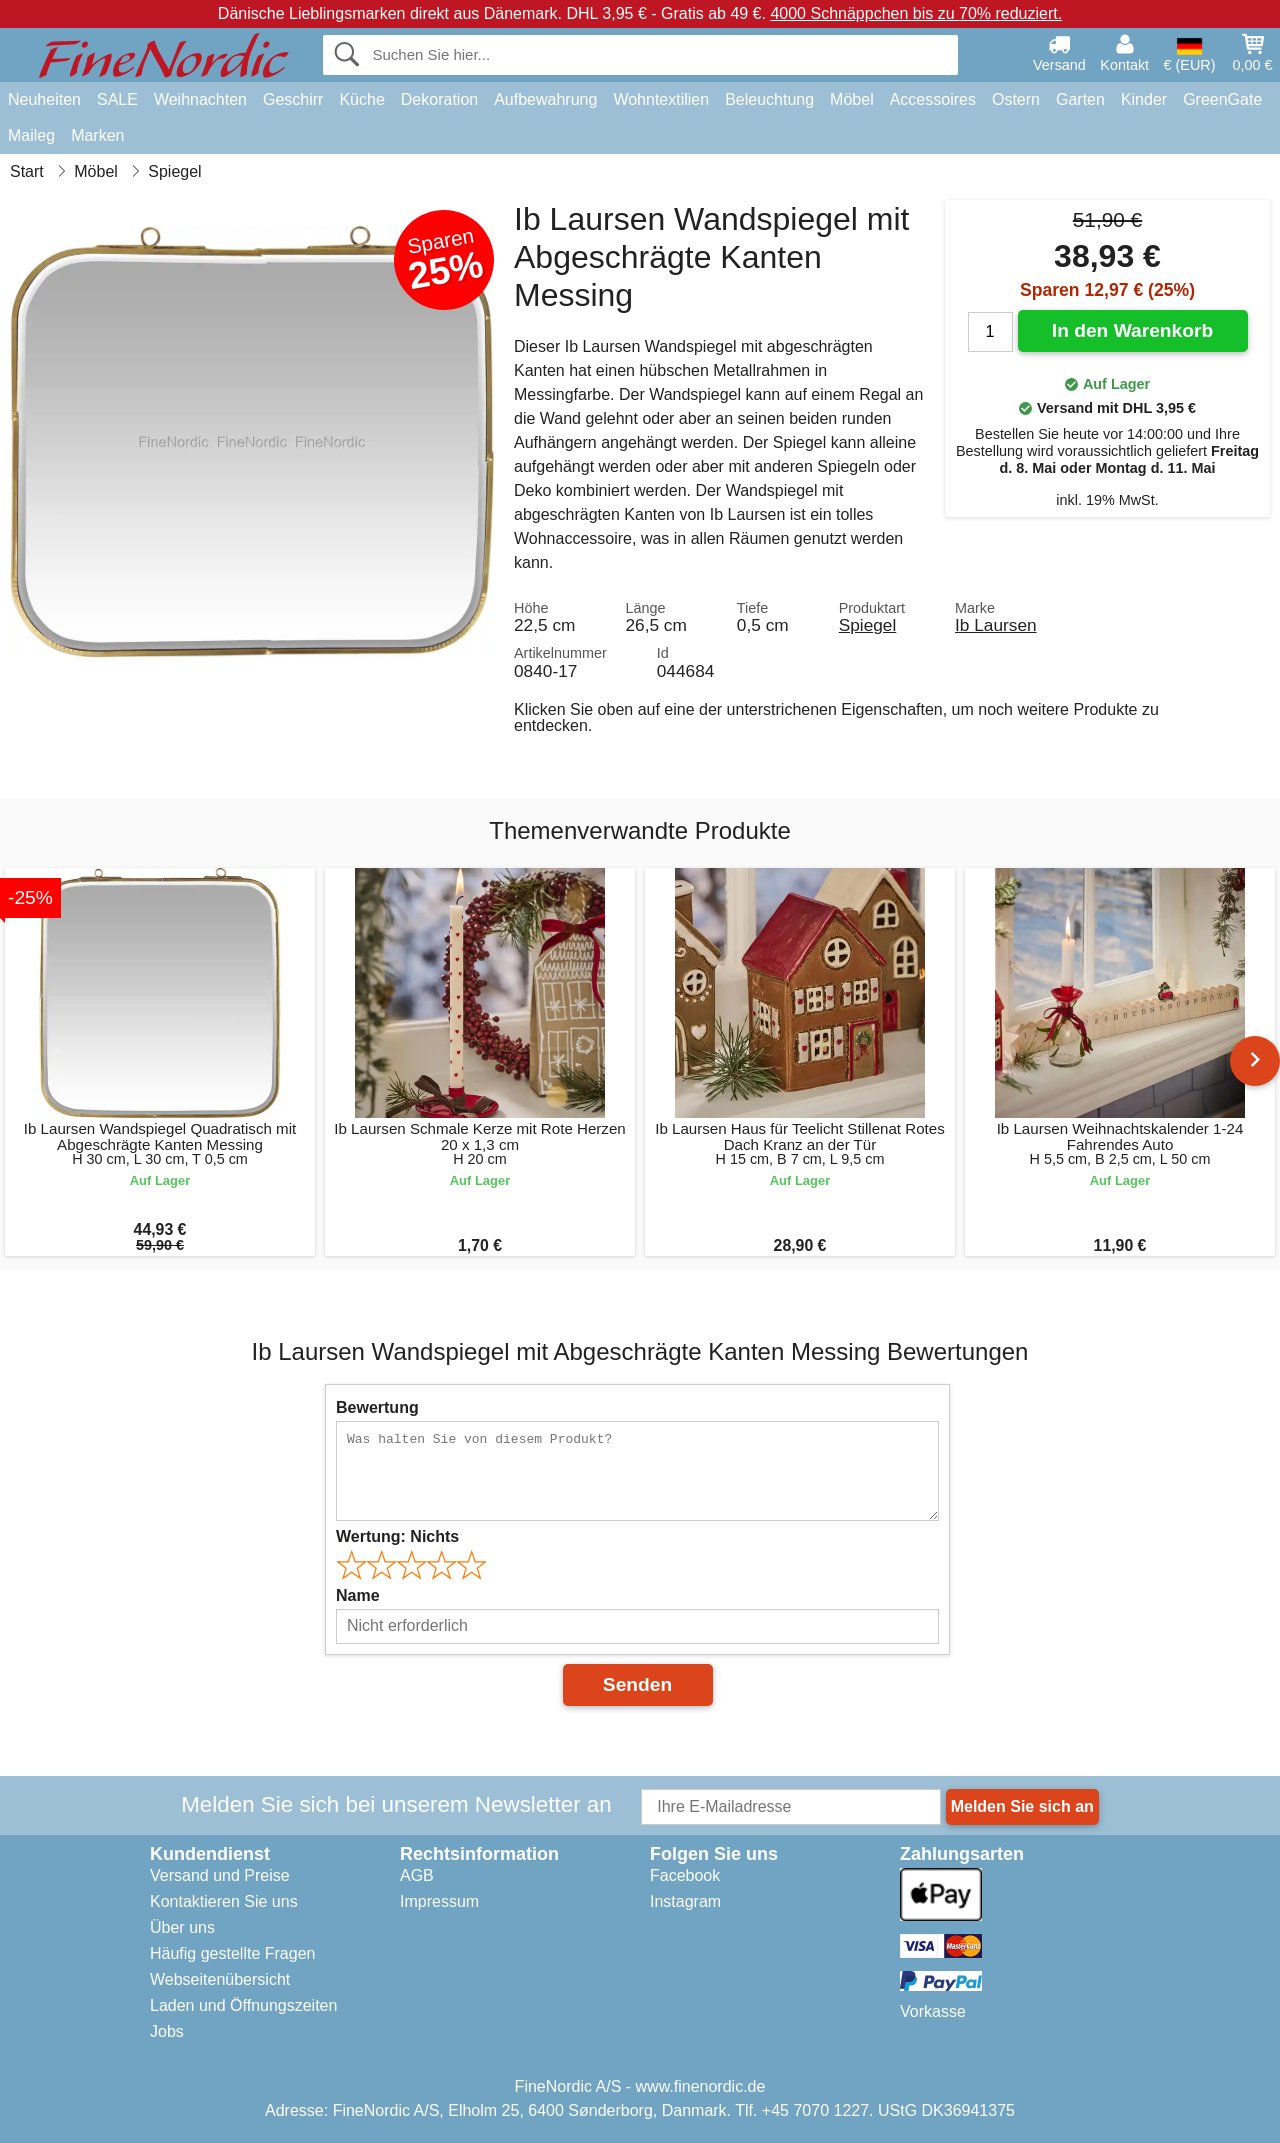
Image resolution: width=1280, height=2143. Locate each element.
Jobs (167, 2031)
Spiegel (868, 625)
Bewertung (377, 1407)
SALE (117, 99)
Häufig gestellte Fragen (232, 1953)
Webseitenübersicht (220, 1979)
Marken (97, 135)
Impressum (439, 1901)
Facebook (685, 1875)
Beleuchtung (769, 99)
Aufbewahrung (545, 99)
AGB (417, 1875)
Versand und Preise (220, 1875)
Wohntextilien (661, 99)
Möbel (852, 99)
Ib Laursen (996, 625)
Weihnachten (200, 99)
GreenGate (1222, 99)
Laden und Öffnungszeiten (243, 2005)
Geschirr (293, 99)
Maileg (31, 135)
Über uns (182, 1927)
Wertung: (397, 1536)
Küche (361, 99)
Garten (1080, 99)
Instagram (685, 1901)
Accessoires (933, 99)
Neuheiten (44, 99)
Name (358, 1595)
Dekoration (439, 99)
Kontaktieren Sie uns (224, 1901)
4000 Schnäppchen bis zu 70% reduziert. (916, 13)
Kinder (1144, 99)
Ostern (1016, 99)
